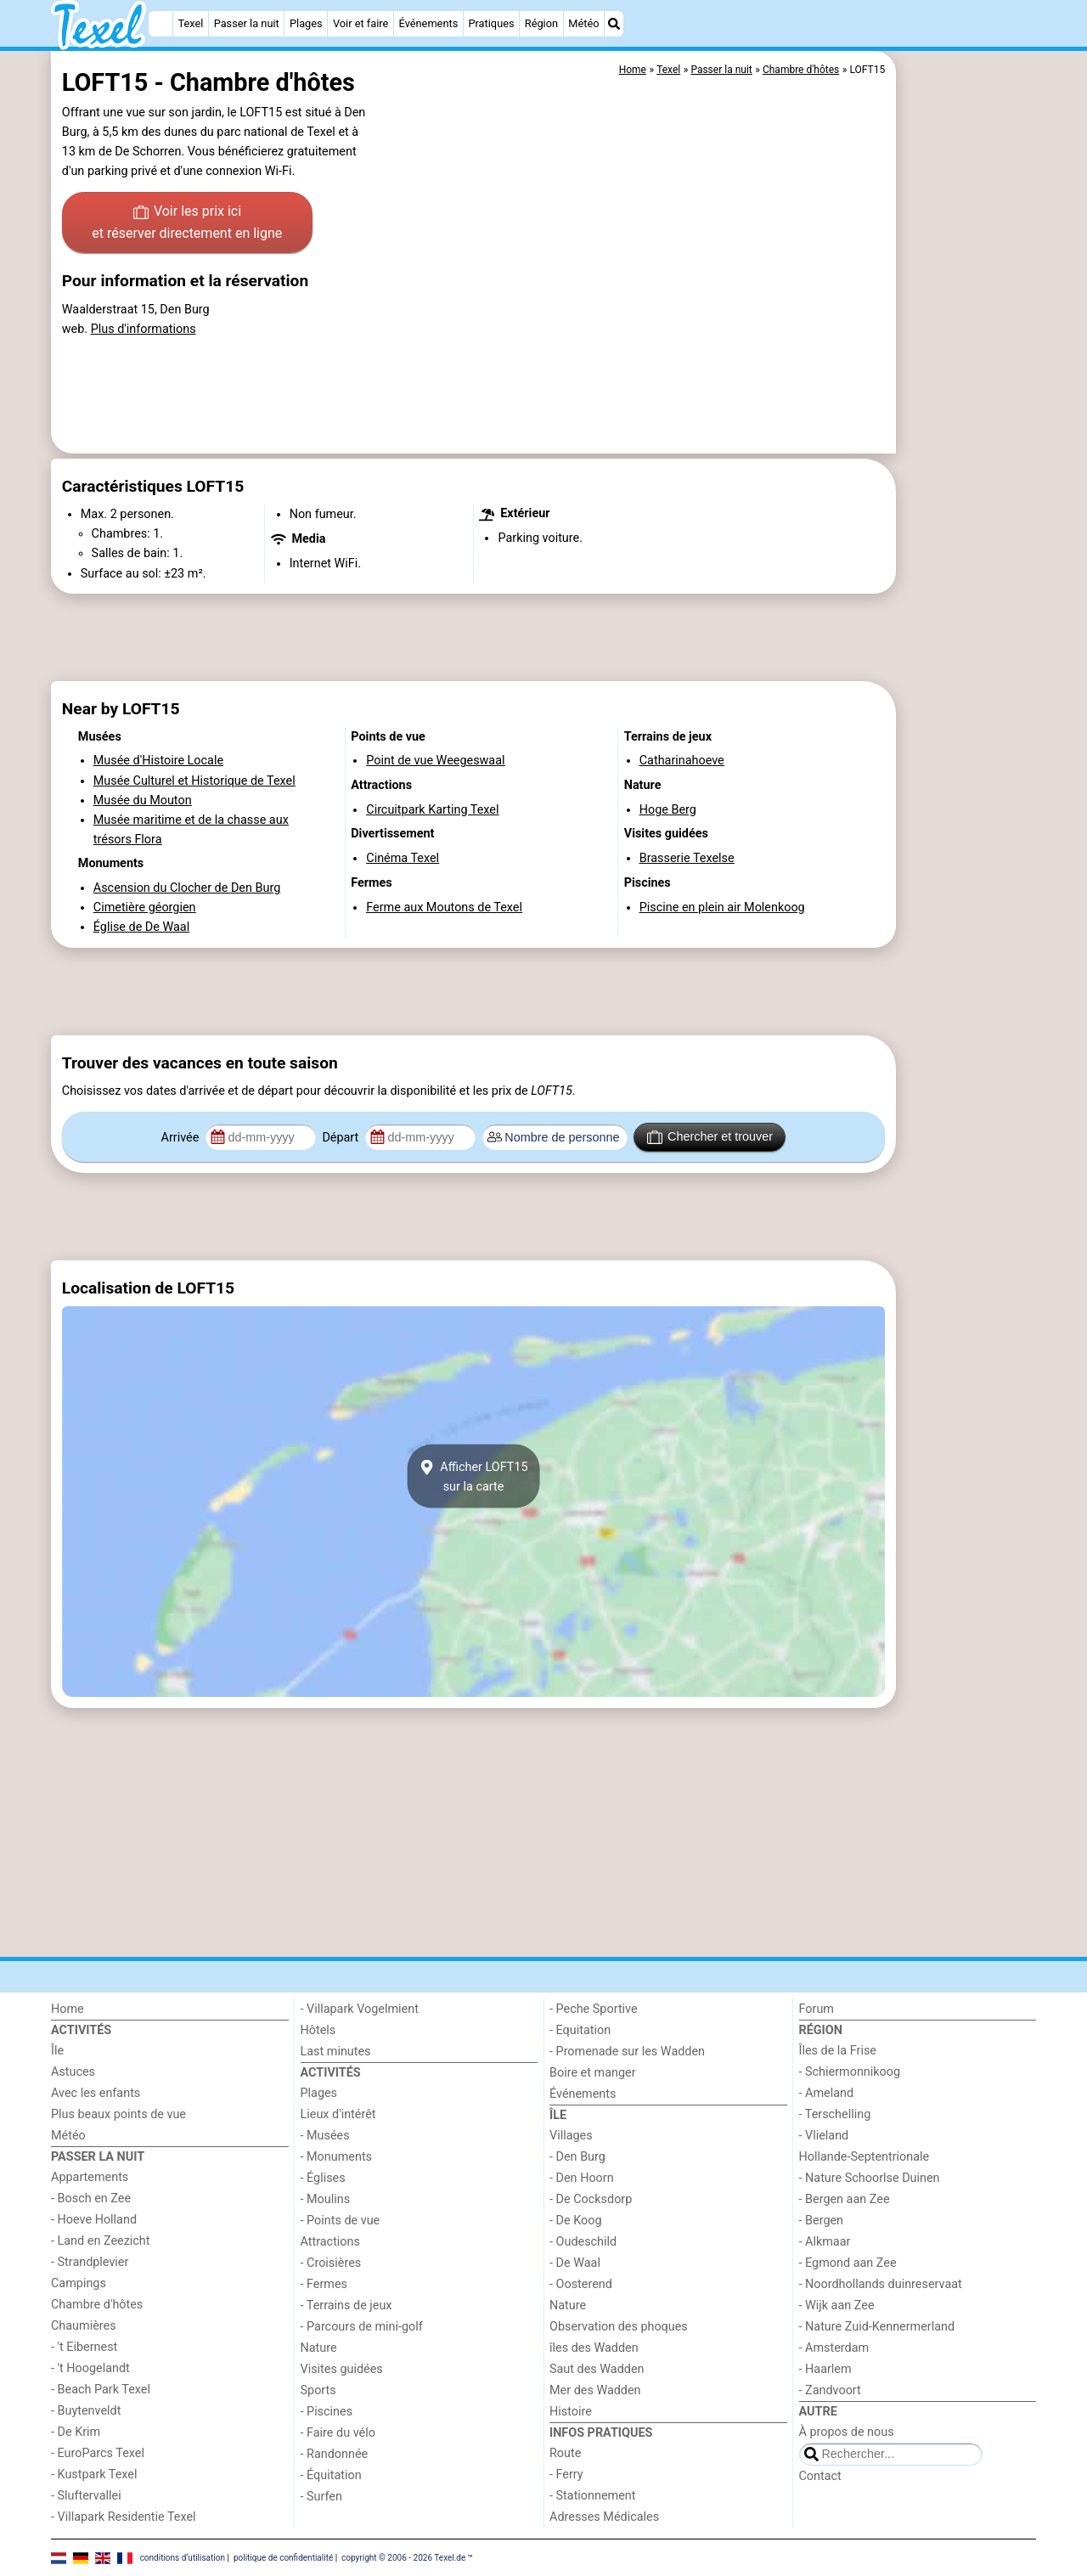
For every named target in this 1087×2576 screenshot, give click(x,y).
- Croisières (331, 2263)
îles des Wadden (594, 2348)
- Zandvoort (830, 2390)
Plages (306, 23)
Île (57, 2050)
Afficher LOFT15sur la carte (473, 1476)
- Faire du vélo (338, 2433)
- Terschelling (835, 2114)
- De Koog (575, 2220)
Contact (820, 2476)
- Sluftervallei (86, 2496)
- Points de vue (340, 2220)
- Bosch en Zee (91, 2198)
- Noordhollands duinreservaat (880, 2284)
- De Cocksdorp (590, 2199)
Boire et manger (592, 2073)
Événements (429, 23)
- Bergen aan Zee (844, 2199)
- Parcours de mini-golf (362, 2327)
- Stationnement (592, 2496)
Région (541, 23)
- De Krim (75, 2432)
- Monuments (337, 2157)
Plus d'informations (143, 329)
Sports (318, 2390)
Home (67, 2009)
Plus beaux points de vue (118, 2114)
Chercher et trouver (710, 1137)
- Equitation (580, 2030)
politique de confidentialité (283, 2557)
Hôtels (318, 2030)
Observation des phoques (618, 2327)
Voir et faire (360, 23)
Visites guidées (342, 2369)
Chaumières (83, 2326)
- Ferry (566, 2474)
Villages (571, 2135)
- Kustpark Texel (94, 2474)
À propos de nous (846, 2432)
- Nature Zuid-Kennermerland (877, 2327)
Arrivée (181, 1137)
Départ (342, 1137)
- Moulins (326, 2199)
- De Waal (574, 2263)
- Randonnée (335, 2454)
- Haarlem (825, 2369)
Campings (78, 2283)
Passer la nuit (246, 23)
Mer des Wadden (595, 2390)
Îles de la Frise (837, 2050)
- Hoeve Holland (94, 2219)
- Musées (325, 2135)
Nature (319, 2348)
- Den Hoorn (581, 2178)
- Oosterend (580, 2284)
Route (565, 2453)
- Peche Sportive (593, 2009)
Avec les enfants (95, 2093)
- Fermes (324, 2284)
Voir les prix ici (187, 223)
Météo (583, 23)
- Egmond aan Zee (848, 2263)
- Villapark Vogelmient (360, 2009)
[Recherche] (614, 24)
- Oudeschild (583, 2242)
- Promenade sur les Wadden (627, 2051)
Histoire (570, 2411)
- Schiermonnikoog (850, 2072)
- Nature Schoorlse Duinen (869, 2178)
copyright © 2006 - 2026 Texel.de (403, 2557)
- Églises (323, 2178)
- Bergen (821, 2220)
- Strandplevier (89, 2262)
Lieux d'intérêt (338, 2114)
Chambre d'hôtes (97, 2304)
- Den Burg (577, 2157)
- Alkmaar (825, 2242)
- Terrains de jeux (346, 2305)
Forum (816, 2009)
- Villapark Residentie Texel (123, 2517)
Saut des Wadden (597, 2369)
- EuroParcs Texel (97, 2453)
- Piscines (327, 2411)
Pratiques (491, 23)
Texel (191, 23)
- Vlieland (824, 2135)
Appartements (89, 2177)
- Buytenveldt (86, 2411)
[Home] (160, 24)
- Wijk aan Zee (837, 2305)
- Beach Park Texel (100, 2389)
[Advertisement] (968, 441)
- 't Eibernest (84, 2347)
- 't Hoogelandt (90, 2368)
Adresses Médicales (604, 2517)
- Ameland (826, 2093)
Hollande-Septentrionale (864, 2157)
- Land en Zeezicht (100, 2241)
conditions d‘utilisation (182, 2557)
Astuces (73, 2072)
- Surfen (321, 2496)
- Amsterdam (834, 2348)
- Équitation (331, 2475)
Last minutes (336, 2051)
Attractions (330, 2242)
